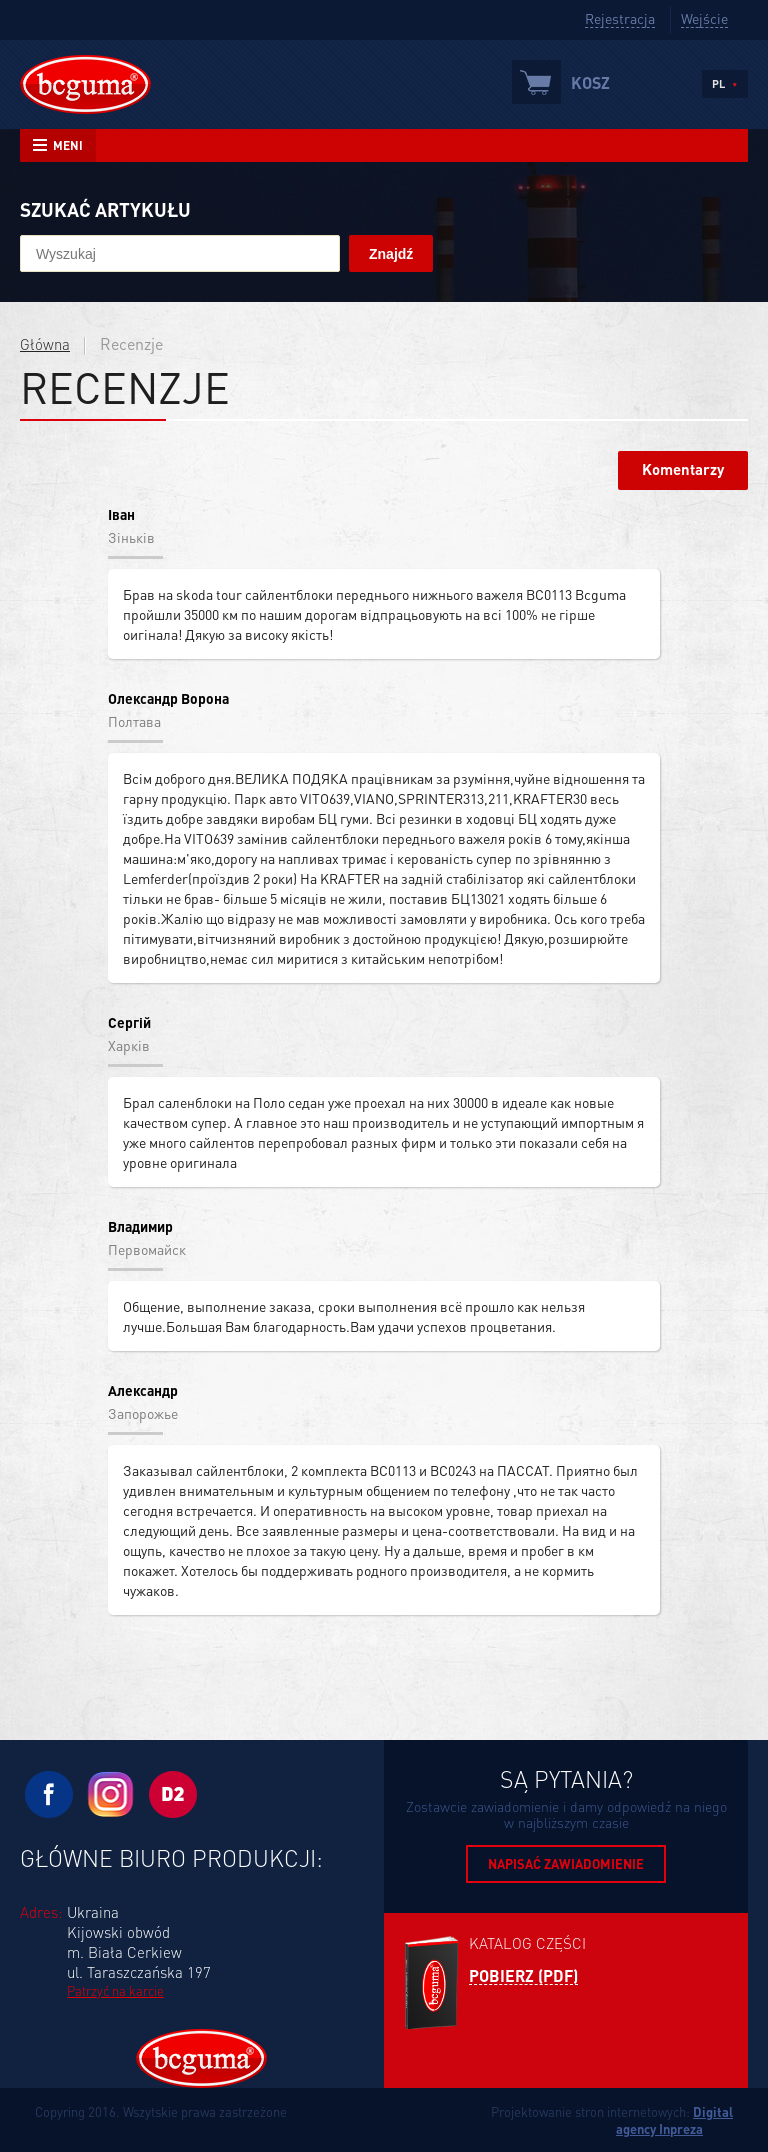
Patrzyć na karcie (115, 1990)
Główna (45, 344)
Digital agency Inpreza (674, 2120)
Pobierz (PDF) (523, 1976)
